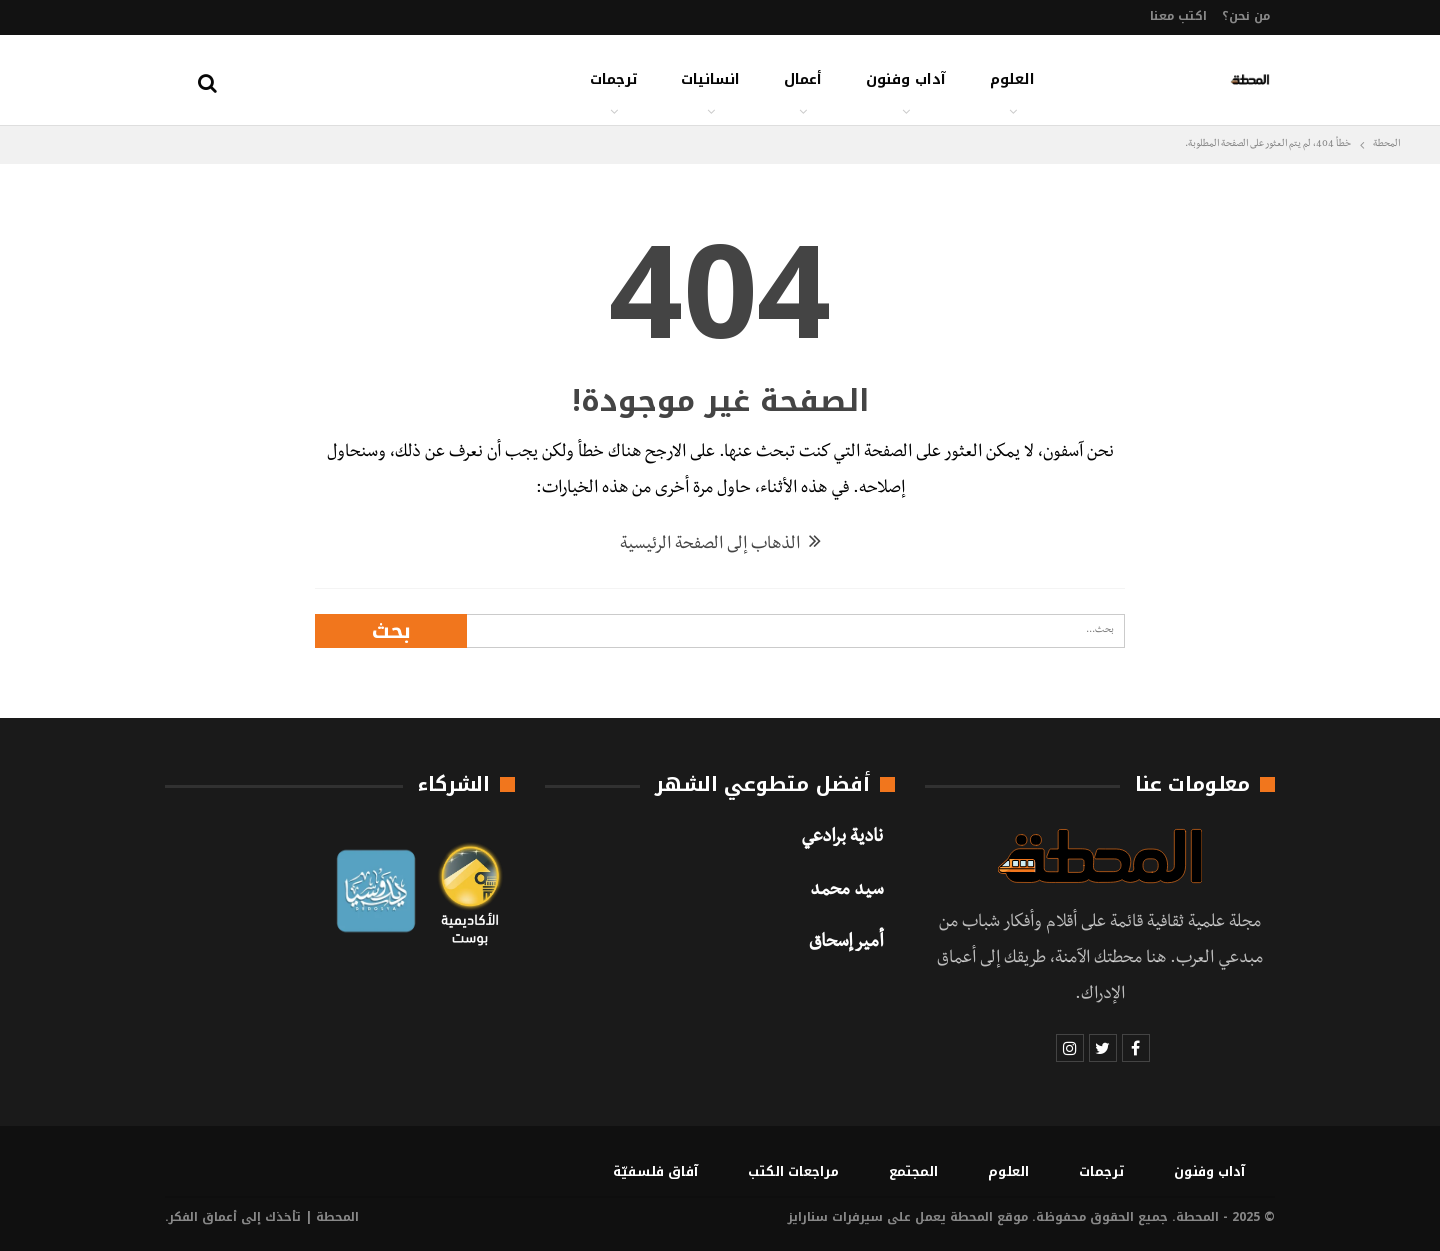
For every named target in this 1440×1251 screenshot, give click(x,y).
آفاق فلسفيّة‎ (655, 1171)
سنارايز (808, 1217)
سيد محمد (846, 892)
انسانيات (710, 79)
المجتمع (913, 1171)
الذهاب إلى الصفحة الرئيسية (720, 545)
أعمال (803, 79)
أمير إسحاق (846, 944)
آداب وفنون (906, 79)
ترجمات (613, 79)
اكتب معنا (1178, 16)
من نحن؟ (1246, 16)
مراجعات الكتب (793, 1171)
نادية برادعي (842, 839)
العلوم (1012, 79)
